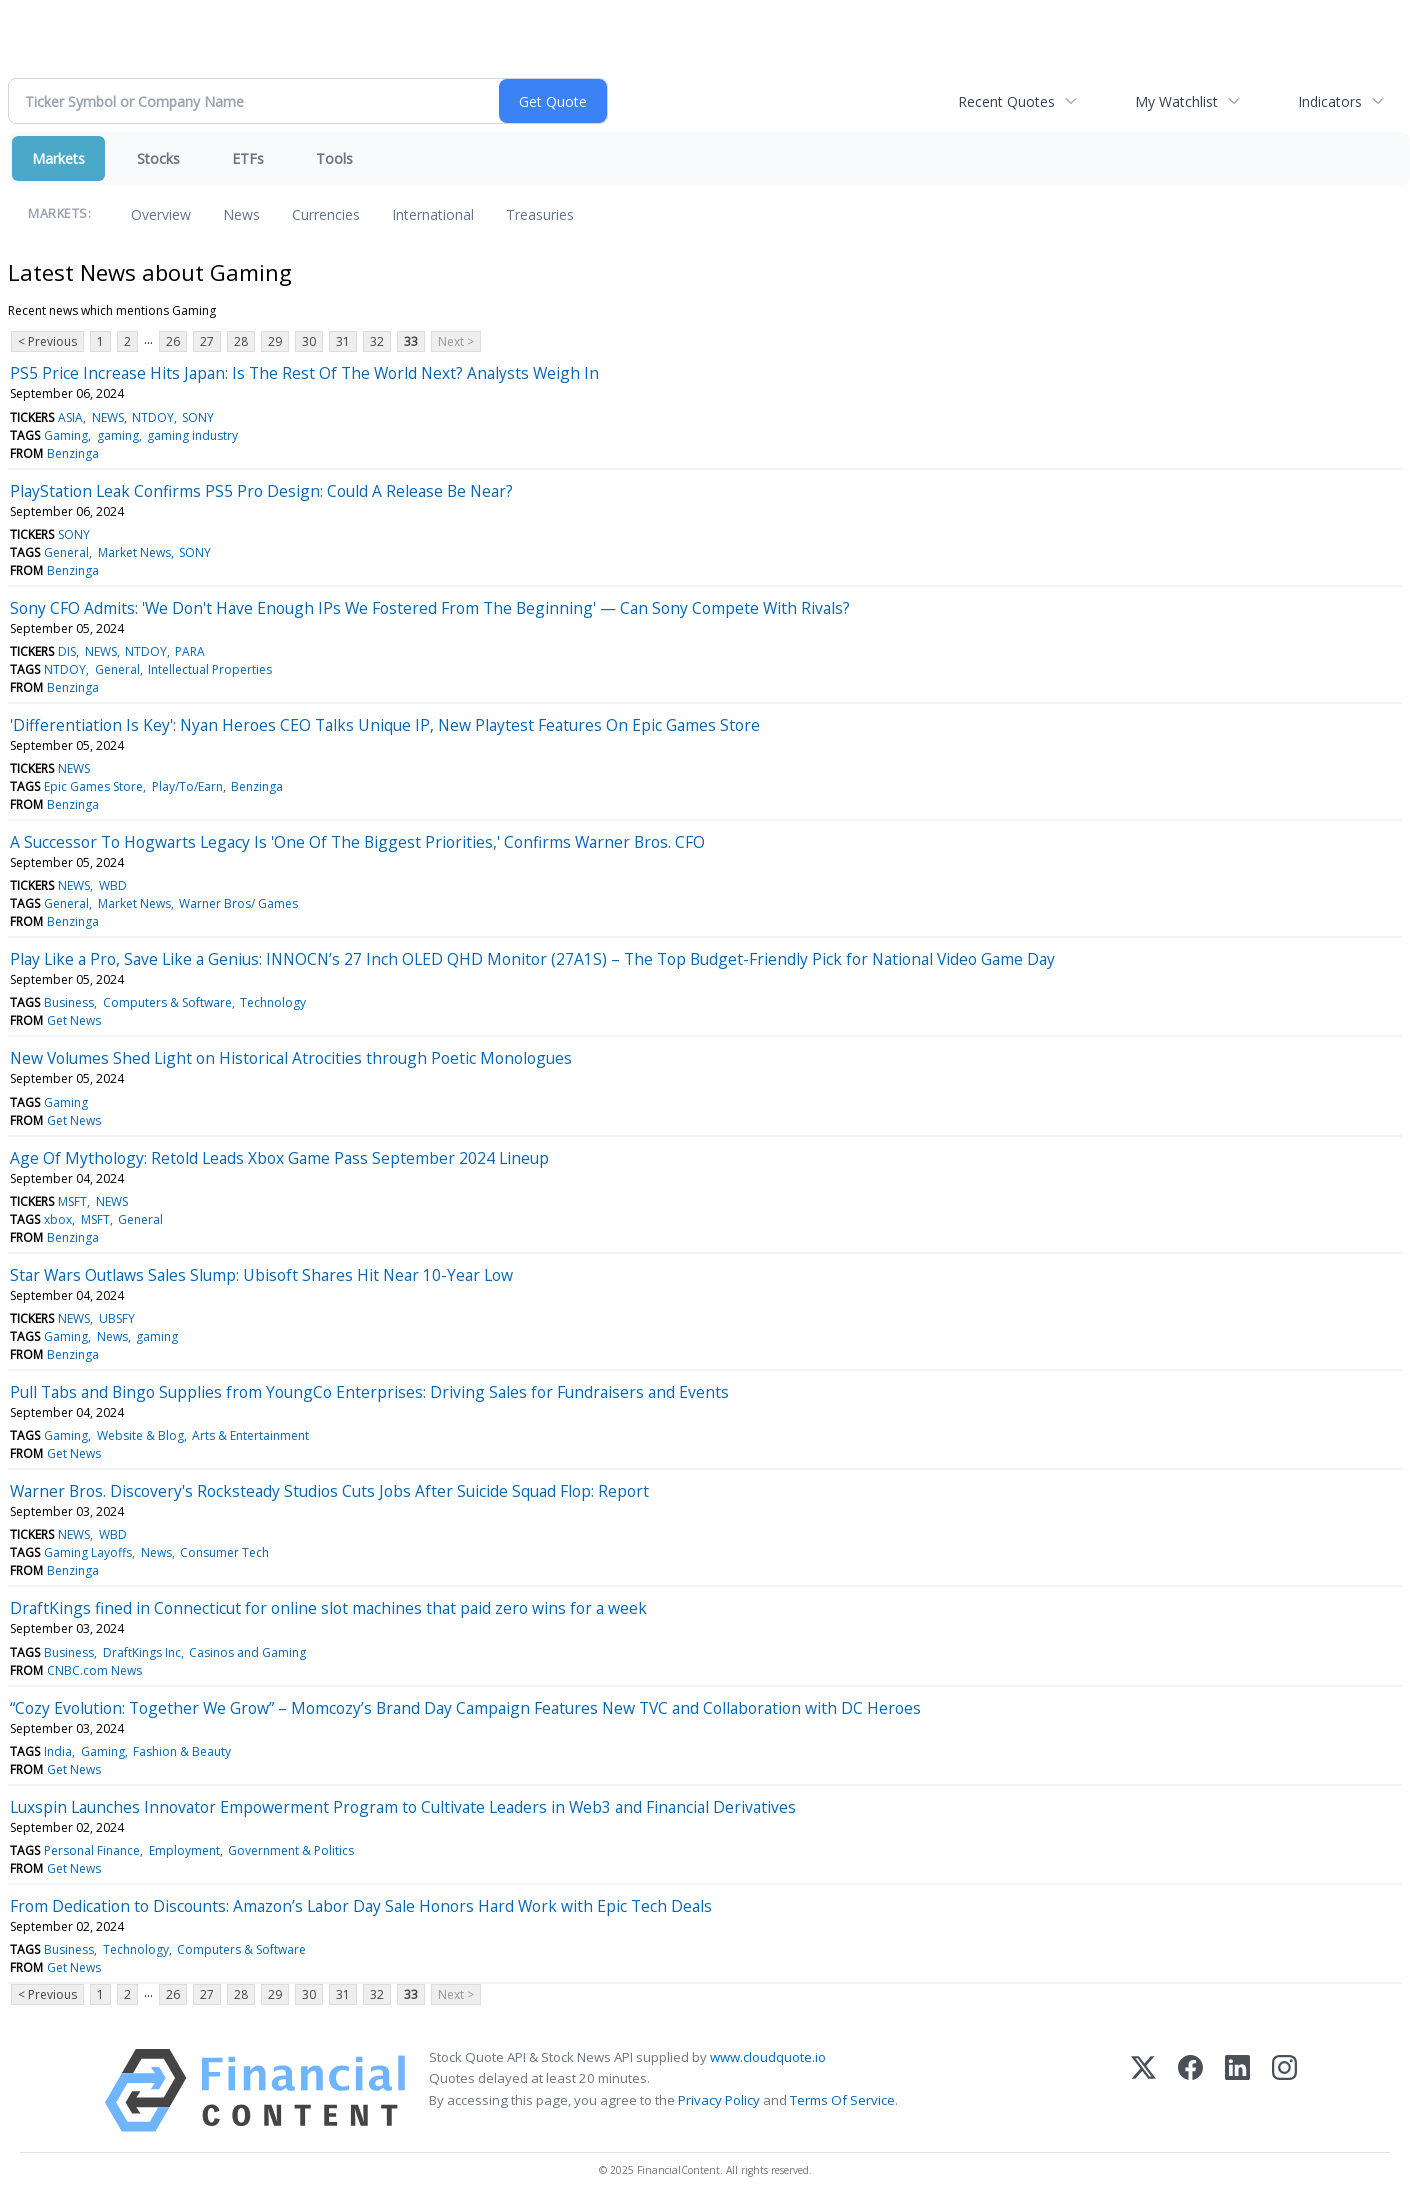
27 (207, 341)
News (241, 214)
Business (69, 1002)
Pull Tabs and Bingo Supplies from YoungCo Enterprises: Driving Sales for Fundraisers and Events (369, 1392)
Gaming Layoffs (88, 1552)
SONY (198, 417)
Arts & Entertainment (250, 1435)
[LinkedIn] (1237, 2090)
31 (343, 341)
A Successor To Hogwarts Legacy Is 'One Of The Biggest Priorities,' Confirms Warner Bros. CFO (357, 842)
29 (275, 341)
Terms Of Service (842, 2100)
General (66, 552)
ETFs (248, 158)
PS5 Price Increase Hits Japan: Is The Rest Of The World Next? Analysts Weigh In (304, 373)
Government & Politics (291, 1850)
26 (173, 341)
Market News (134, 552)
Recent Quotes (1006, 101)
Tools (334, 158)
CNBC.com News (94, 1670)
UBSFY (117, 1318)
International (433, 214)
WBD (113, 885)
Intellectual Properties (210, 669)
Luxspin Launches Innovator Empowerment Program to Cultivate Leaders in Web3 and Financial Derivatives (403, 1807)
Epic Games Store (93, 786)
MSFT (72, 1201)
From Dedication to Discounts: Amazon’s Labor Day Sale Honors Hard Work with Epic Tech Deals (361, 1906)
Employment (184, 1850)
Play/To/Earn (187, 786)
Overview (161, 214)
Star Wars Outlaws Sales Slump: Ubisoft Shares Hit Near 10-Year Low (261, 1275)
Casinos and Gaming (247, 1652)
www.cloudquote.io (768, 2057)
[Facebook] (1190, 2090)
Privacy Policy (719, 2100)
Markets (58, 158)
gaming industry (192, 435)
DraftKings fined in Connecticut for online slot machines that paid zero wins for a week (328, 1608)
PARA (190, 651)
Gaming (66, 435)
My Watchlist (1176, 101)
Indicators (1330, 101)
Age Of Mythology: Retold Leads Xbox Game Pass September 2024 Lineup (279, 1158)
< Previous (47, 341)
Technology (273, 1002)
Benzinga (73, 453)
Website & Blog (140, 1435)
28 (241, 341)
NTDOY (153, 417)
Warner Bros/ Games (238, 903)
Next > (456, 341)
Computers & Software (167, 1002)
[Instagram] (1284, 2090)
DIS (67, 651)
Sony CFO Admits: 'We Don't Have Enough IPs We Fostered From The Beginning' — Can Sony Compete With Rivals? (430, 608)
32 (377, 341)
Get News (74, 1020)
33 (411, 341)
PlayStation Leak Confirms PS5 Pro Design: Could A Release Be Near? (261, 491)
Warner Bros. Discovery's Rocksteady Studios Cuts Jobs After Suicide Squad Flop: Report (329, 1491)
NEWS (108, 417)
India (58, 1751)
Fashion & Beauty (182, 1751)
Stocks (158, 158)
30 (309, 341)
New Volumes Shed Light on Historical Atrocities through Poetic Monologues (291, 1058)
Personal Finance (92, 1850)
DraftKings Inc (142, 1652)
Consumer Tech (224, 1552)
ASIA (70, 417)
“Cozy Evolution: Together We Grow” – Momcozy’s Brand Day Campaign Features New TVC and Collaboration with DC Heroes (465, 1708)
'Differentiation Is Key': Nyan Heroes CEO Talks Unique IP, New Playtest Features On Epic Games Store (385, 725)
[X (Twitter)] (1143, 2090)
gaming (118, 435)
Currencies (326, 214)
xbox (58, 1219)
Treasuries (540, 214)
